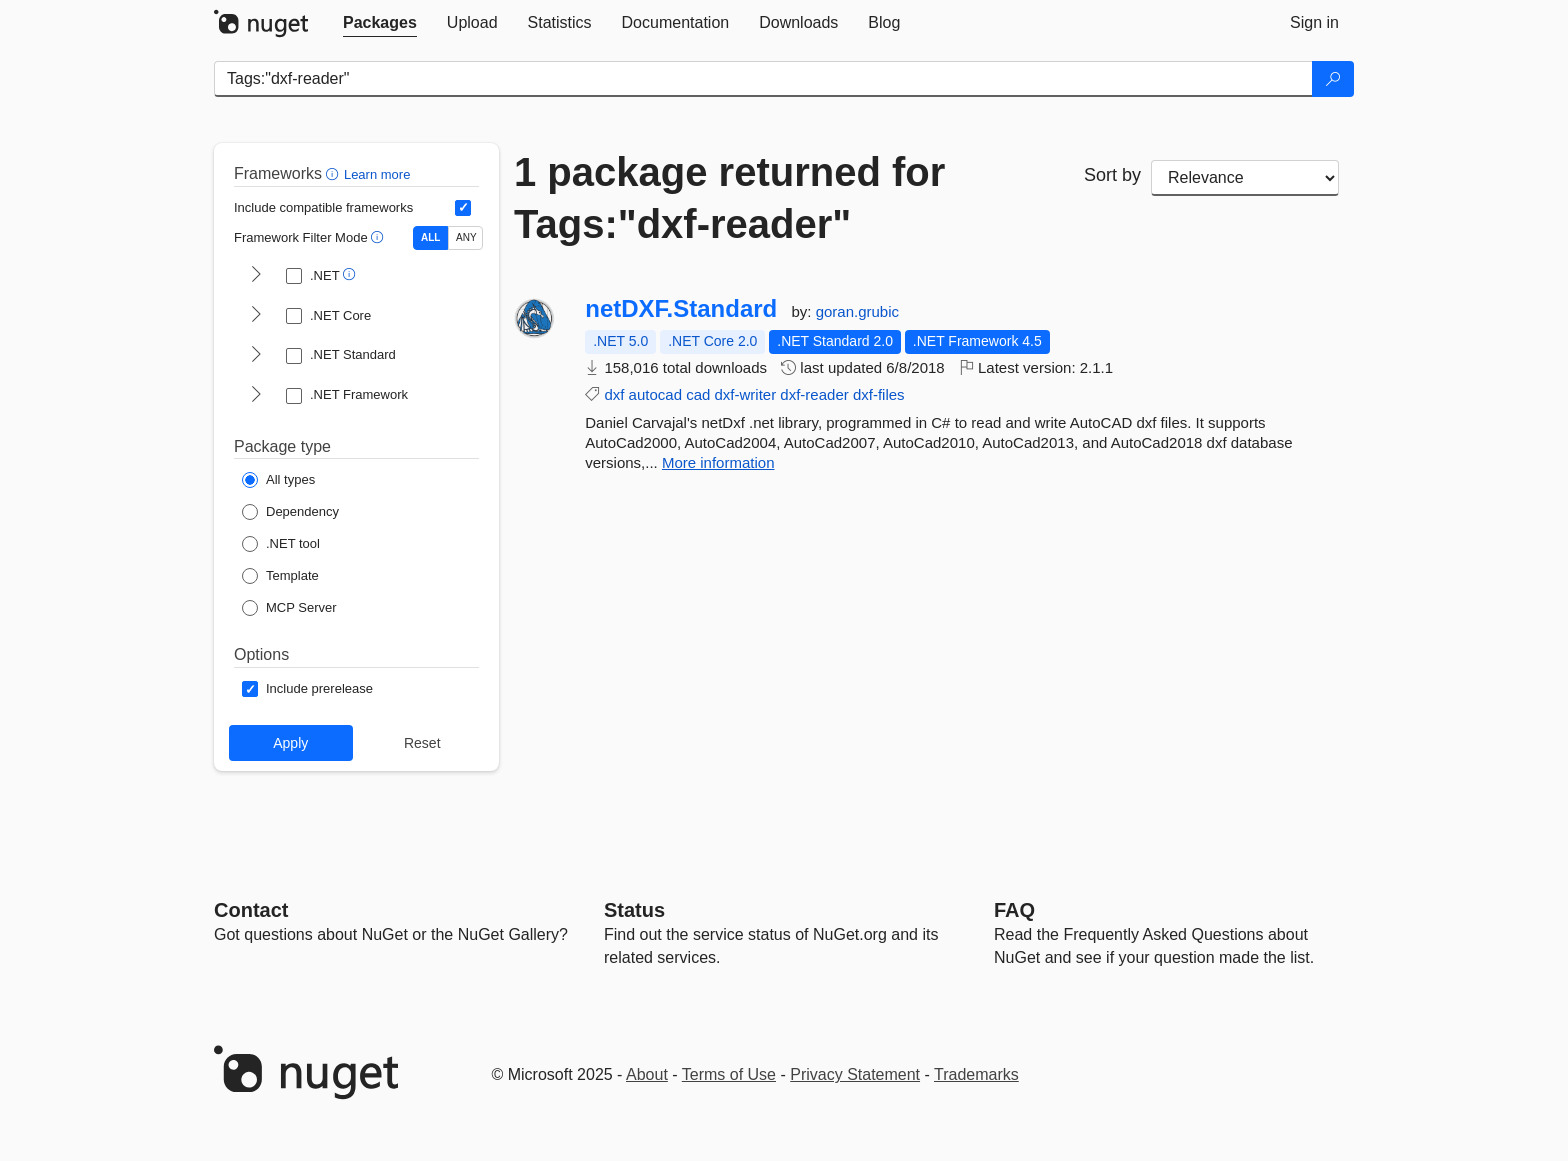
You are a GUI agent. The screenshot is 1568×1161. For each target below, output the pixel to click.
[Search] (1333, 79)
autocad (655, 394)
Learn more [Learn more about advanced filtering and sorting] (377, 174)
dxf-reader (814, 394)
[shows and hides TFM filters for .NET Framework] (256, 396)
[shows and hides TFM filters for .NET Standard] (256, 356)
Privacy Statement (855, 1074)
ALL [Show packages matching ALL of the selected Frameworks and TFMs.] (430, 237)
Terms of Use (729, 1074)
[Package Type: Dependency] (290, 512)
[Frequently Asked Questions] (1014, 910)
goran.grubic (857, 311)
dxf (614, 394)
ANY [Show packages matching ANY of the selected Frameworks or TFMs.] (466, 237)
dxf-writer (746, 394)
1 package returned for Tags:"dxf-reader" (729, 198)
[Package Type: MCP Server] (289, 608)
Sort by (1112, 175)
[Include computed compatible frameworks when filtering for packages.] (463, 208)
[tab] (380, 23)
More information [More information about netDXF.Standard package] (718, 462)
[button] (334, 173)
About (647, 1074)
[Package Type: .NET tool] (281, 544)
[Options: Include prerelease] (307, 689)
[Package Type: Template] (280, 576)
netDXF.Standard (681, 309)
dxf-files (879, 394)
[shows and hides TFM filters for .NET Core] (256, 316)
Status (634, 910)
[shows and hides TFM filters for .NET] (256, 276)
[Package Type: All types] (278, 480)
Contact (251, 910)
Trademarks (976, 1074)
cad (698, 394)
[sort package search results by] (1245, 178)
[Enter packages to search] (763, 79)
